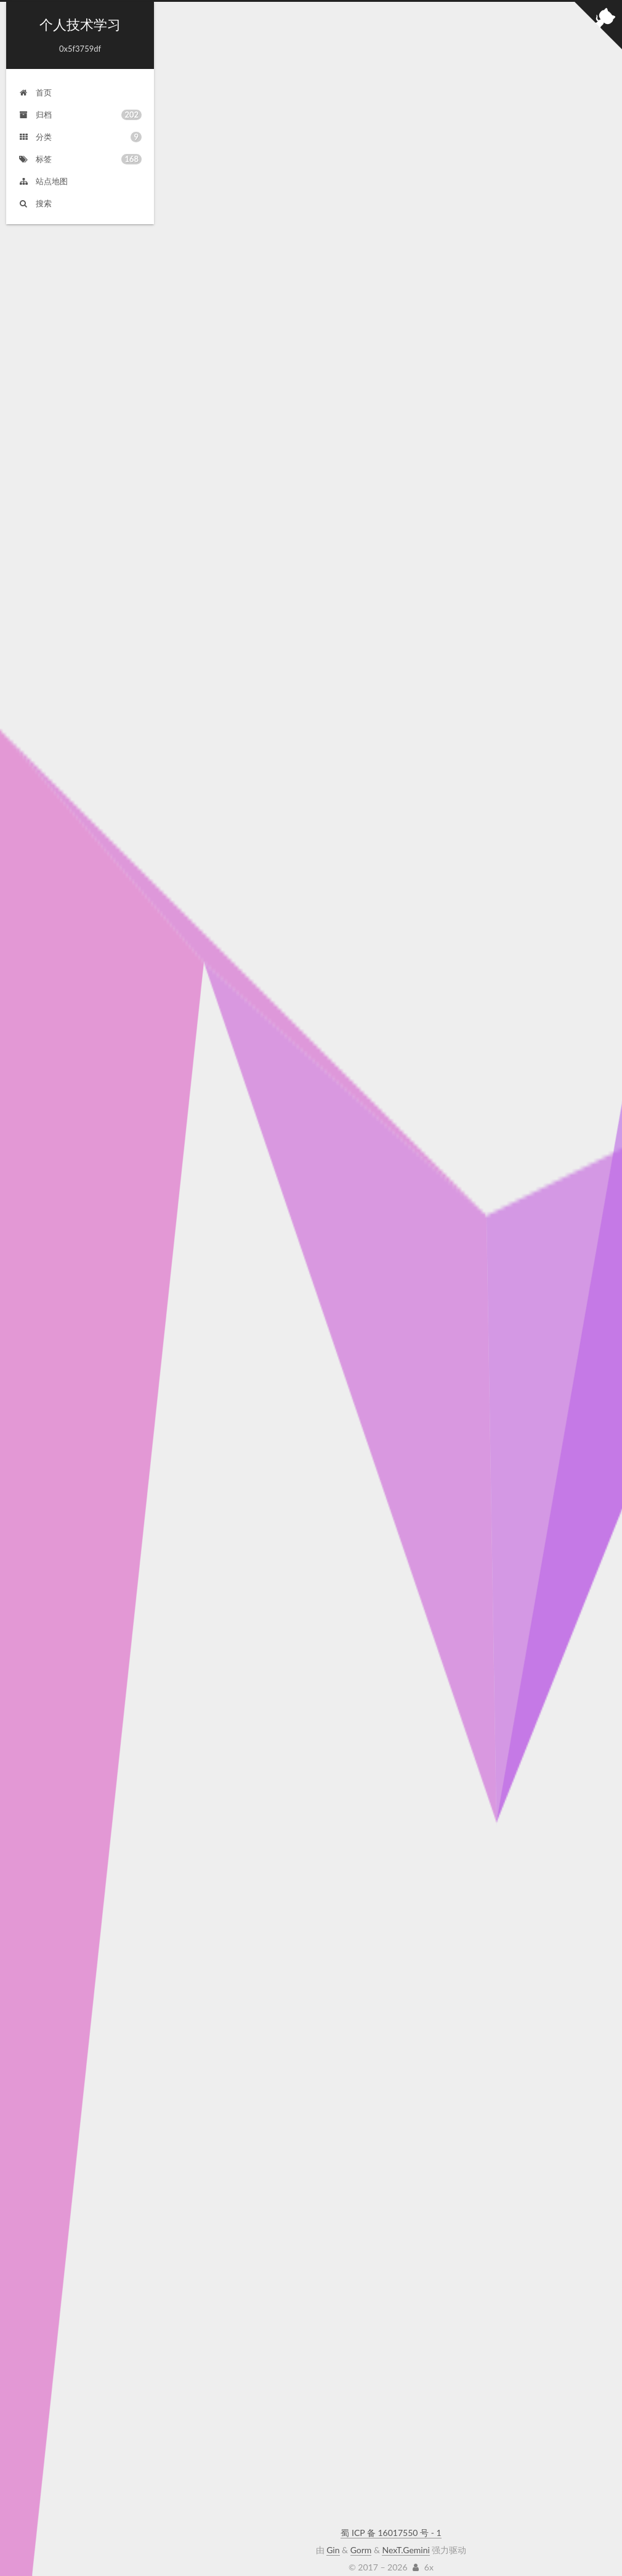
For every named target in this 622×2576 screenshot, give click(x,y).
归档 (80, 113)
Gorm (361, 2537)
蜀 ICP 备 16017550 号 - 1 (391, 2520)
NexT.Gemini (405, 2537)
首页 (35, 91)
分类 (80, 136)
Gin (332, 2537)
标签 (80, 158)
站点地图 (43, 180)
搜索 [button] (35, 202)
